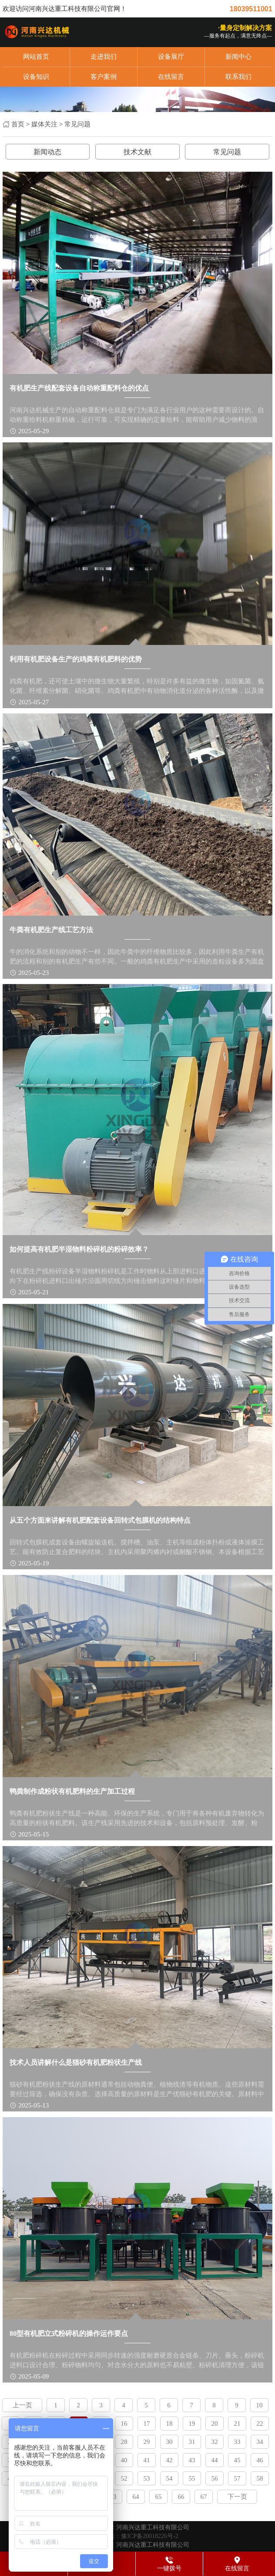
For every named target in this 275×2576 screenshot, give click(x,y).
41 (147, 2460)
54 (169, 2478)
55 (192, 2478)
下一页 (237, 2496)
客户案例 (104, 76)
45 (237, 2460)
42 (169, 2460)
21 (237, 2423)
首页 (17, 124)
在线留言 (171, 76)
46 (260, 2460)
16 (124, 2423)
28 (124, 2441)
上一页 (22, 2405)
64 (136, 2496)
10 (259, 2405)
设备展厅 (171, 56)
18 (169, 2423)
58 (260, 2478)
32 (214, 2441)
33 (237, 2441)
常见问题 (77, 124)
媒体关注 (44, 124)
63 (113, 2496)
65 (158, 2496)
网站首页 (36, 56)
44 (214, 2460)
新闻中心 (238, 56)
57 (237, 2478)
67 (204, 2496)
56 (214, 2478)
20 (214, 2423)
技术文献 (137, 152)
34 (260, 2441)
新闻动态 (47, 152)
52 (124, 2478)
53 (147, 2478)
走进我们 (104, 56)
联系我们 (238, 76)
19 (192, 2423)
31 (192, 2441)
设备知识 (36, 76)
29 (147, 2441)
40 (124, 2460)
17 (147, 2423)
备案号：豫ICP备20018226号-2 (137, 2536)
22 (260, 2423)
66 (181, 2496)
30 (169, 2441)
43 (192, 2460)
